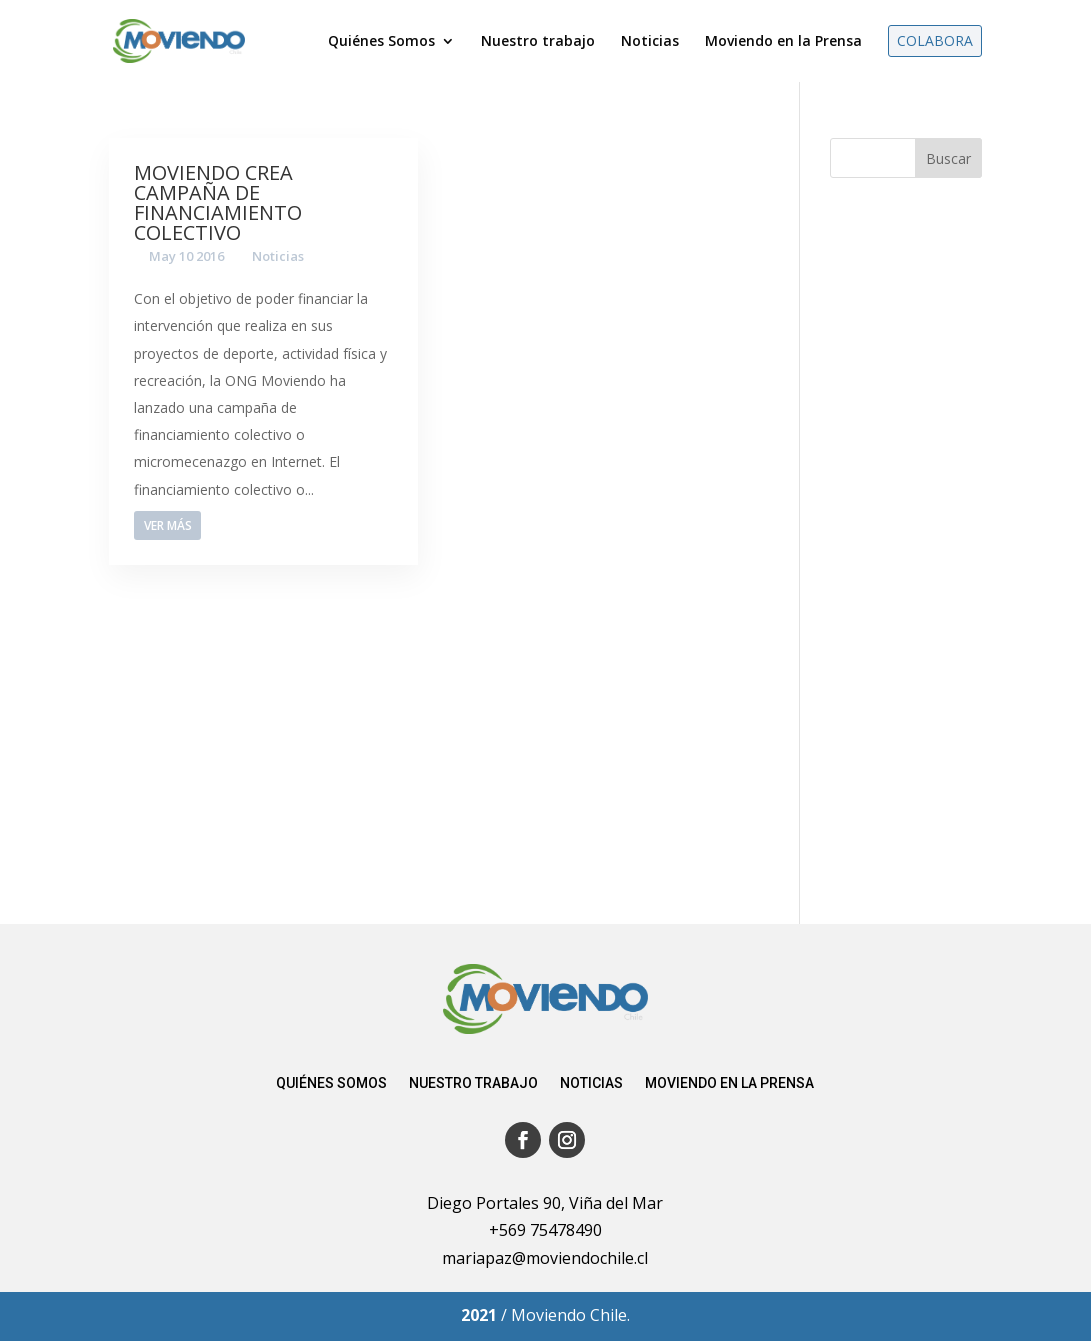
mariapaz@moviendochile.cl (545, 1258)
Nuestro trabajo (473, 1083)
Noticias (278, 256)
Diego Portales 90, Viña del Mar (545, 1203)
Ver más (168, 525)
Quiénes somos (331, 1083)
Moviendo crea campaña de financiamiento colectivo (218, 202)
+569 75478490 (545, 1230)
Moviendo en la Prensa (729, 1083)
